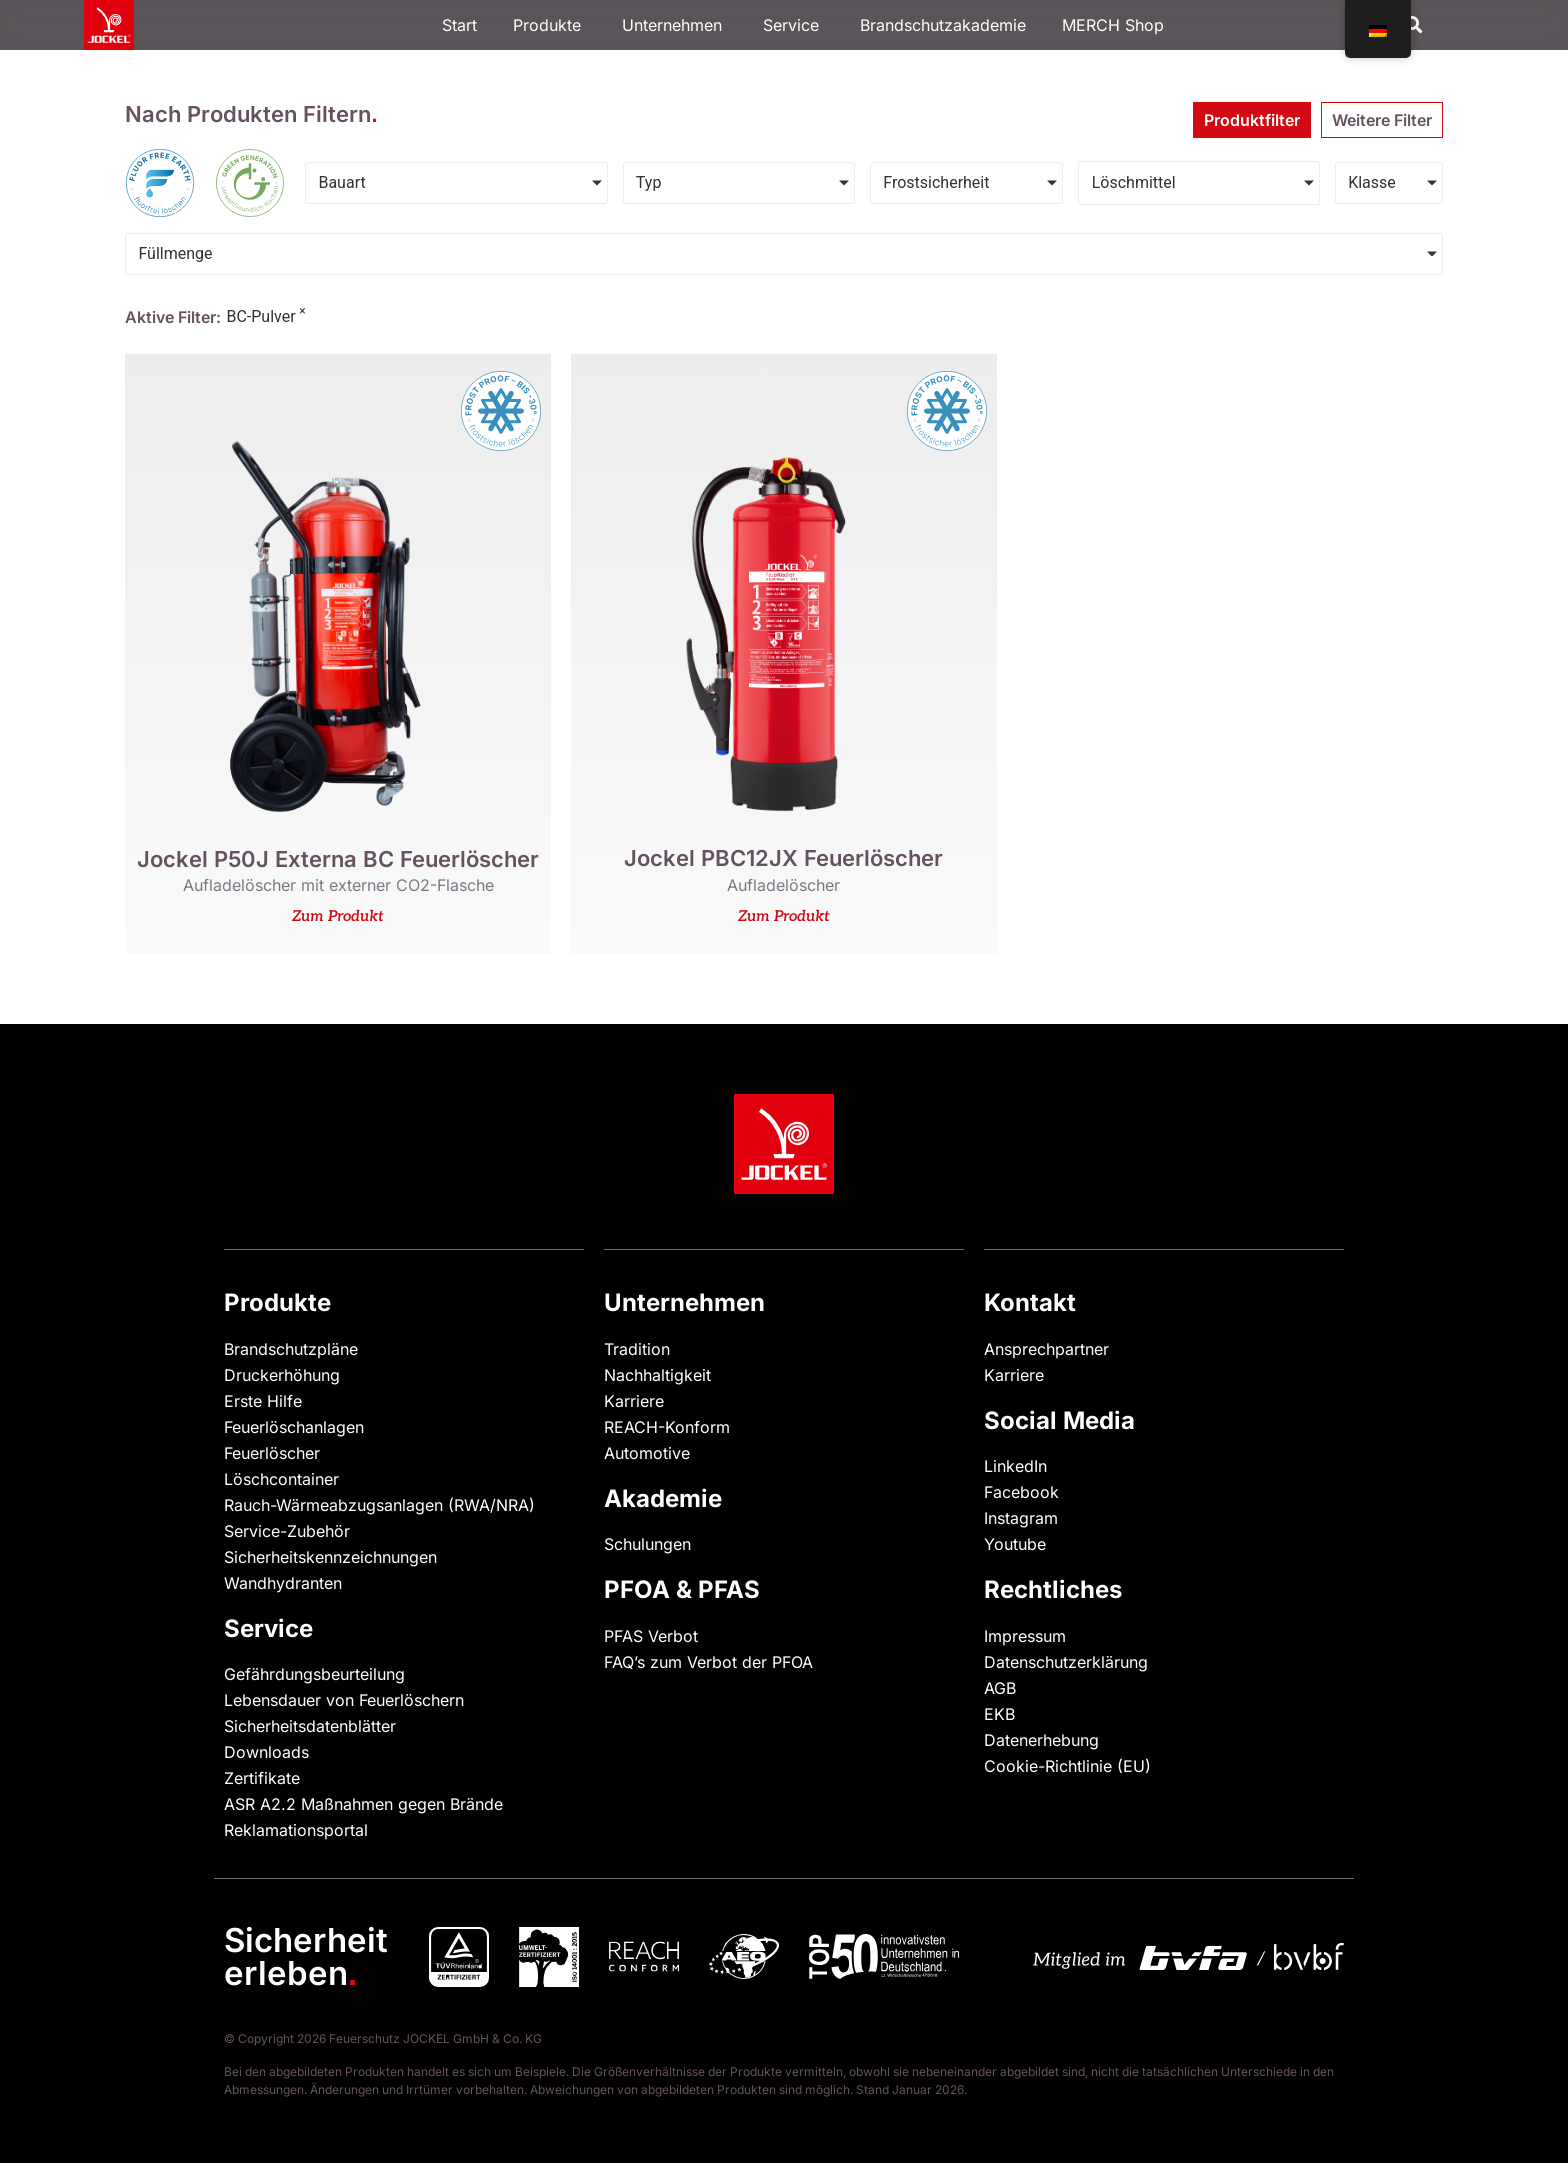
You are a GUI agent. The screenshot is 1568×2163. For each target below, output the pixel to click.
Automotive (647, 1453)
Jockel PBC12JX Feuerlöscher (783, 858)
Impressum (1025, 1636)
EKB (999, 1714)
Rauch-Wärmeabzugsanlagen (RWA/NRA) (379, 1505)
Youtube (1015, 1544)
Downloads (266, 1752)
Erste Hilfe (263, 1401)
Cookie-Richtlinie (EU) (1067, 1766)
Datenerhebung (1041, 1740)
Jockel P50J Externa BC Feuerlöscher (338, 859)
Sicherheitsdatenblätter (310, 1726)
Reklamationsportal (296, 1830)
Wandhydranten (283, 1583)
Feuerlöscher (272, 1453)
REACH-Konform (667, 1427)
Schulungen (647, 1544)
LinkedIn (1015, 1466)
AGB (1000, 1688)
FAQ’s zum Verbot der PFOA (708, 1662)
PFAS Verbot (651, 1636)
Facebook (1021, 1492)
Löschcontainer (281, 1479)
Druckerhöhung (282, 1375)
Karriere (634, 1401)
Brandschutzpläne (291, 1349)
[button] (1413, 25)
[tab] (1252, 120)
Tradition (637, 1349)
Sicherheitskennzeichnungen (330, 1557)
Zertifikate (262, 1778)
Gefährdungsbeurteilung (314, 1674)
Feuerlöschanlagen (294, 1427)
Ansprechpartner (1046, 1349)
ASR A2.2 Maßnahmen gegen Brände (363, 1804)
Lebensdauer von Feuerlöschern (344, 1700)
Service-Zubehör (287, 1531)
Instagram (1021, 1518)
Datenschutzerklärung (1066, 1662)
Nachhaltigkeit (657, 1375)
